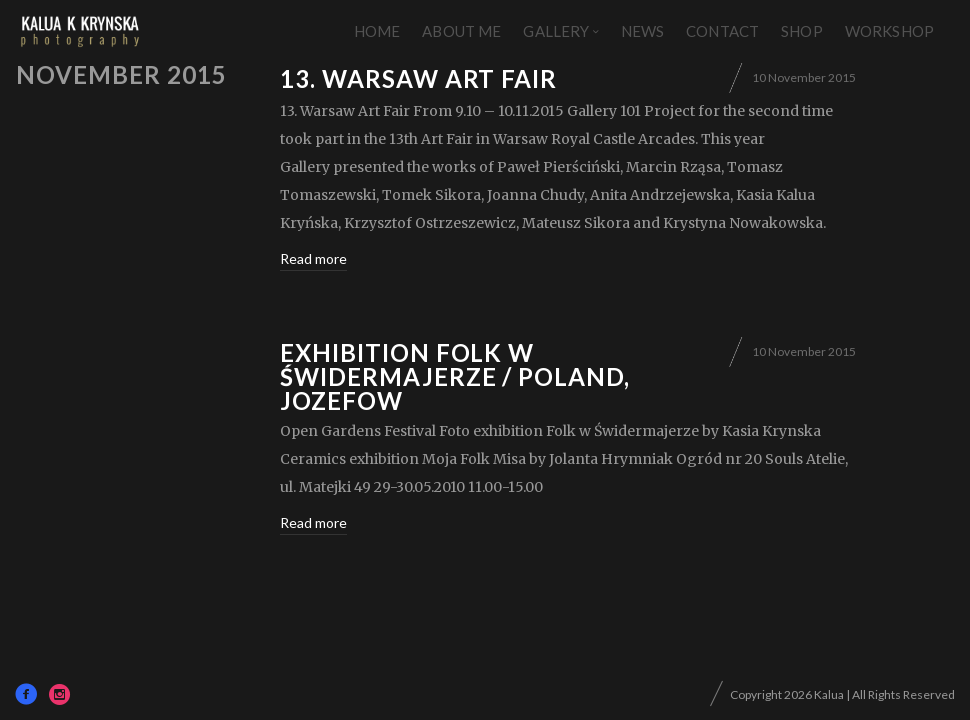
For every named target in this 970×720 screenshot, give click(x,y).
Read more (313, 258)
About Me (461, 31)
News (643, 31)
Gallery (556, 31)
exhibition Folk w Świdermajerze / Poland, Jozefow (455, 376)
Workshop (889, 31)
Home (377, 31)
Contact (722, 31)
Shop (802, 31)
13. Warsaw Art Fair (418, 78)
